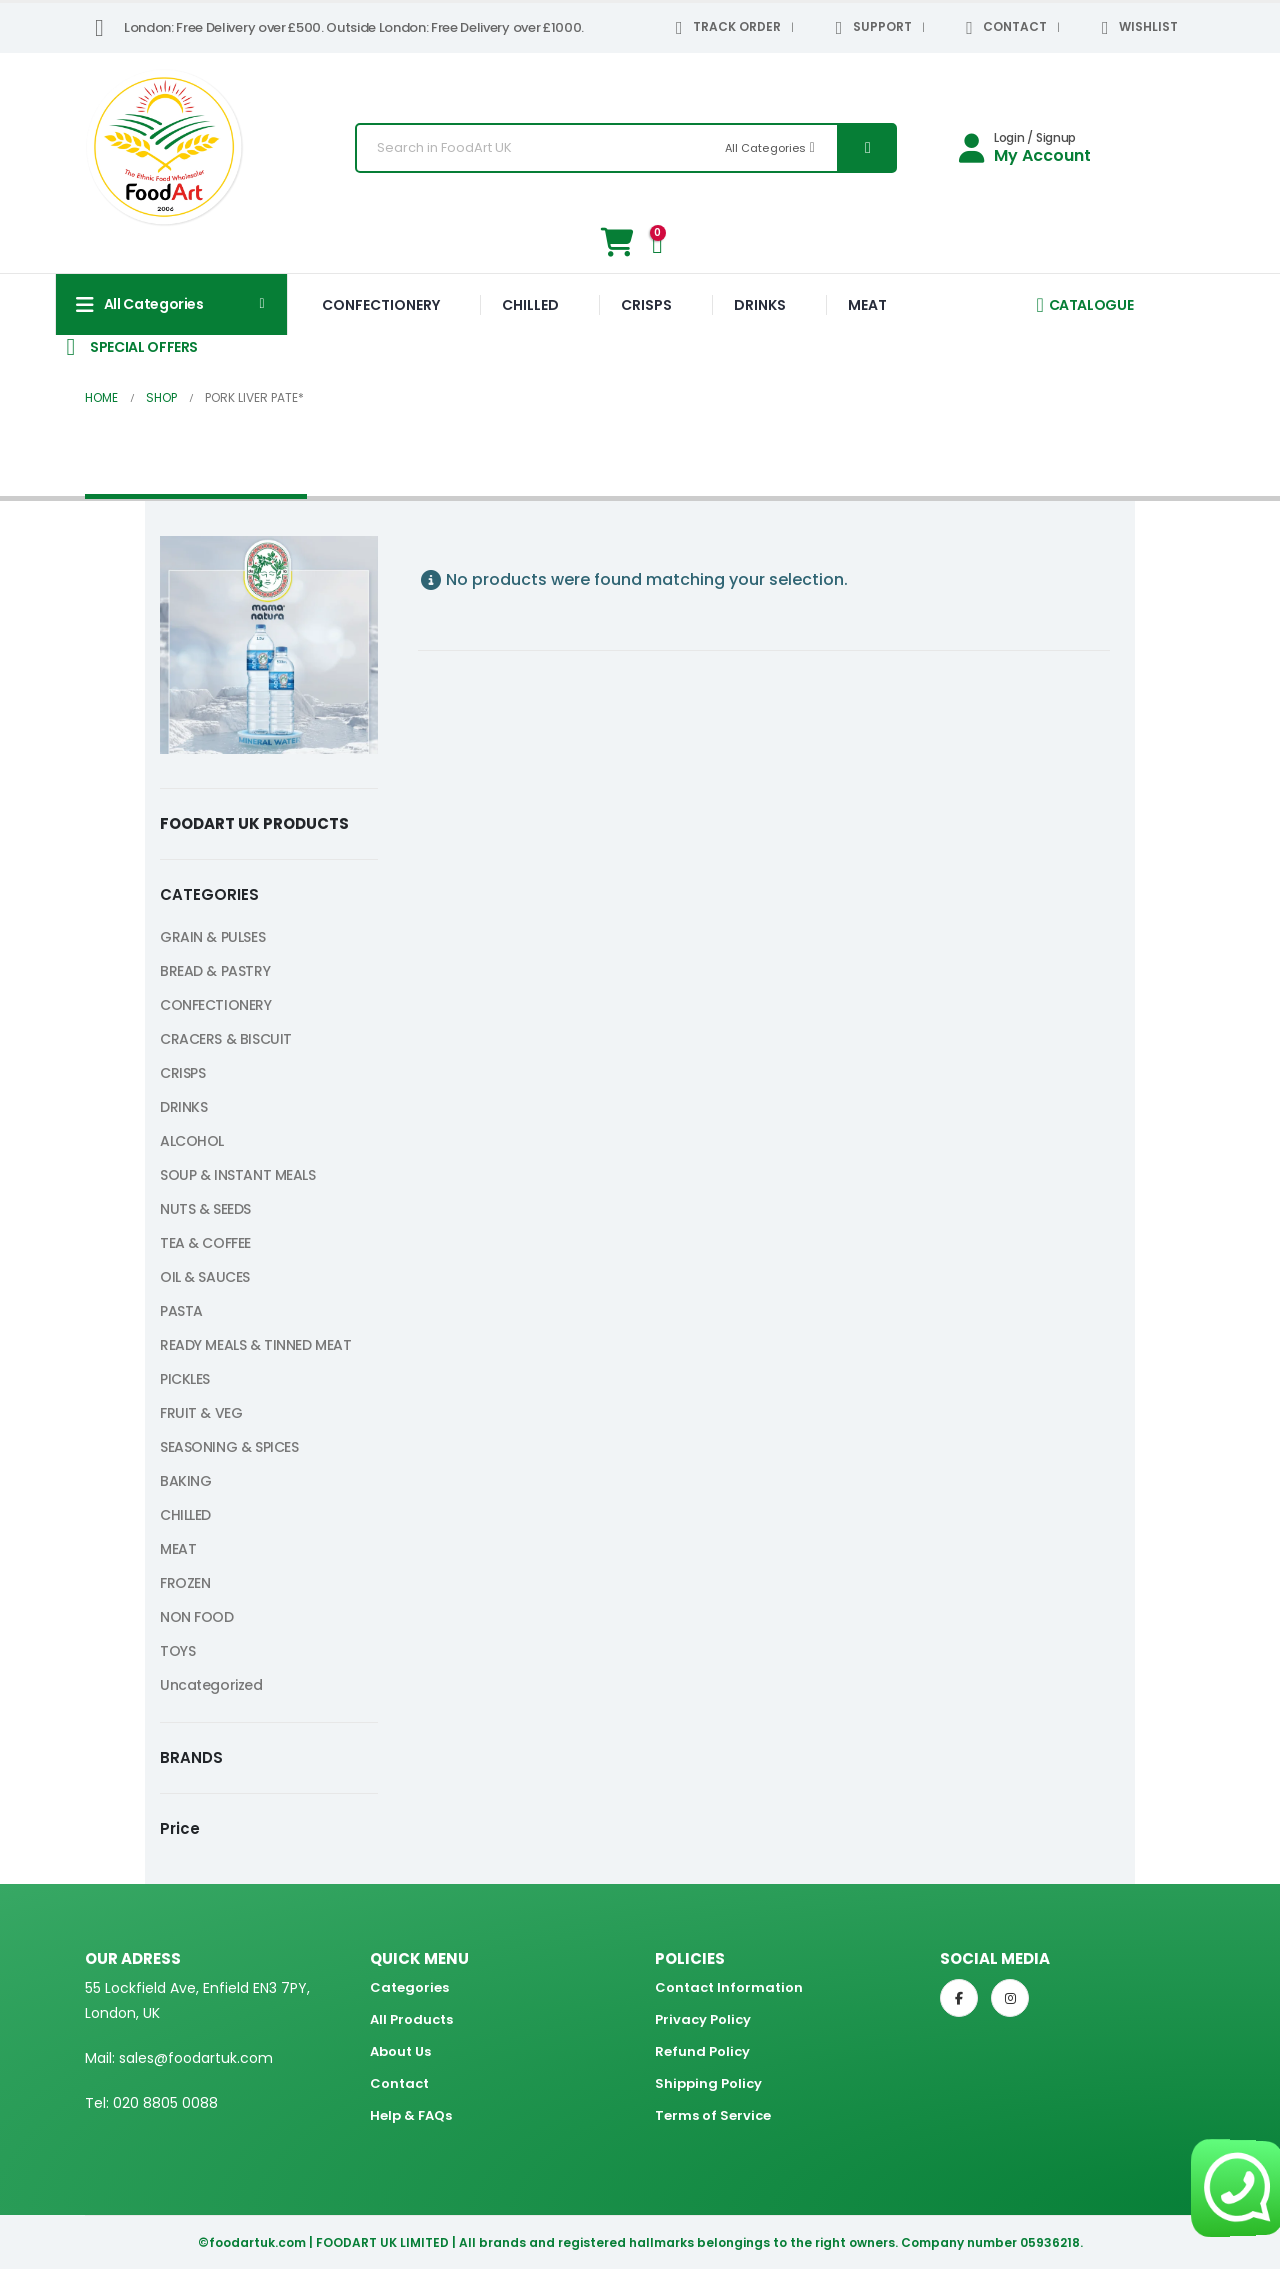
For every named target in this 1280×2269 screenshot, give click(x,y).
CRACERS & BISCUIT (226, 1039)
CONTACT (1003, 28)
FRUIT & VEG (201, 1413)
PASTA (181, 1311)
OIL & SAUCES (205, 1277)
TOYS (177, 1651)
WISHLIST (1136, 28)
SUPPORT (870, 28)
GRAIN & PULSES (212, 937)
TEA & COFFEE (205, 1243)
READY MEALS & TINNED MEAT (256, 1345)
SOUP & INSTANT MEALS (238, 1175)
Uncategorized (211, 1685)
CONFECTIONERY (381, 305)
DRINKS (760, 305)
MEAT (867, 305)
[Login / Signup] (1025, 148)
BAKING (185, 1481)
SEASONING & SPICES (229, 1447)
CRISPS (646, 305)
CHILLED (530, 305)
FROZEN (185, 1583)
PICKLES (185, 1379)
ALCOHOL (192, 1141)
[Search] (866, 148)
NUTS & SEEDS (205, 1209)
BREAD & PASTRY (215, 971)
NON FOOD (197, 1617)
